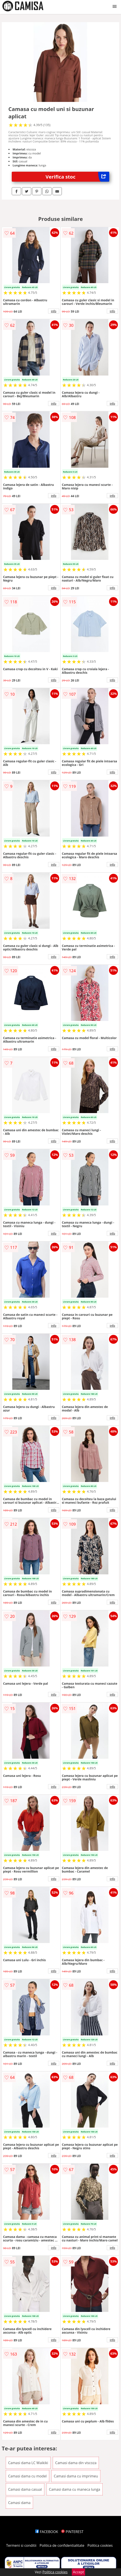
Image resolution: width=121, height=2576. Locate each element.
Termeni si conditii (21, 2545)
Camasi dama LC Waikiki (28, 2462)
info (53, 311)
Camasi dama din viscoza (75, 2462)
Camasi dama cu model (27, 2476)
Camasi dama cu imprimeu (76, 2476)
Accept (78, 2572)
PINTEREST (72, 2531)
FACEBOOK (46, 2531)
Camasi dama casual (25, 2489)
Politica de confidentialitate (62, 2545)
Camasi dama (19, 2502)
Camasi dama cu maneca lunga (74, 2489)
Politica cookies (100, 2545)
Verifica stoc (77, 177)
